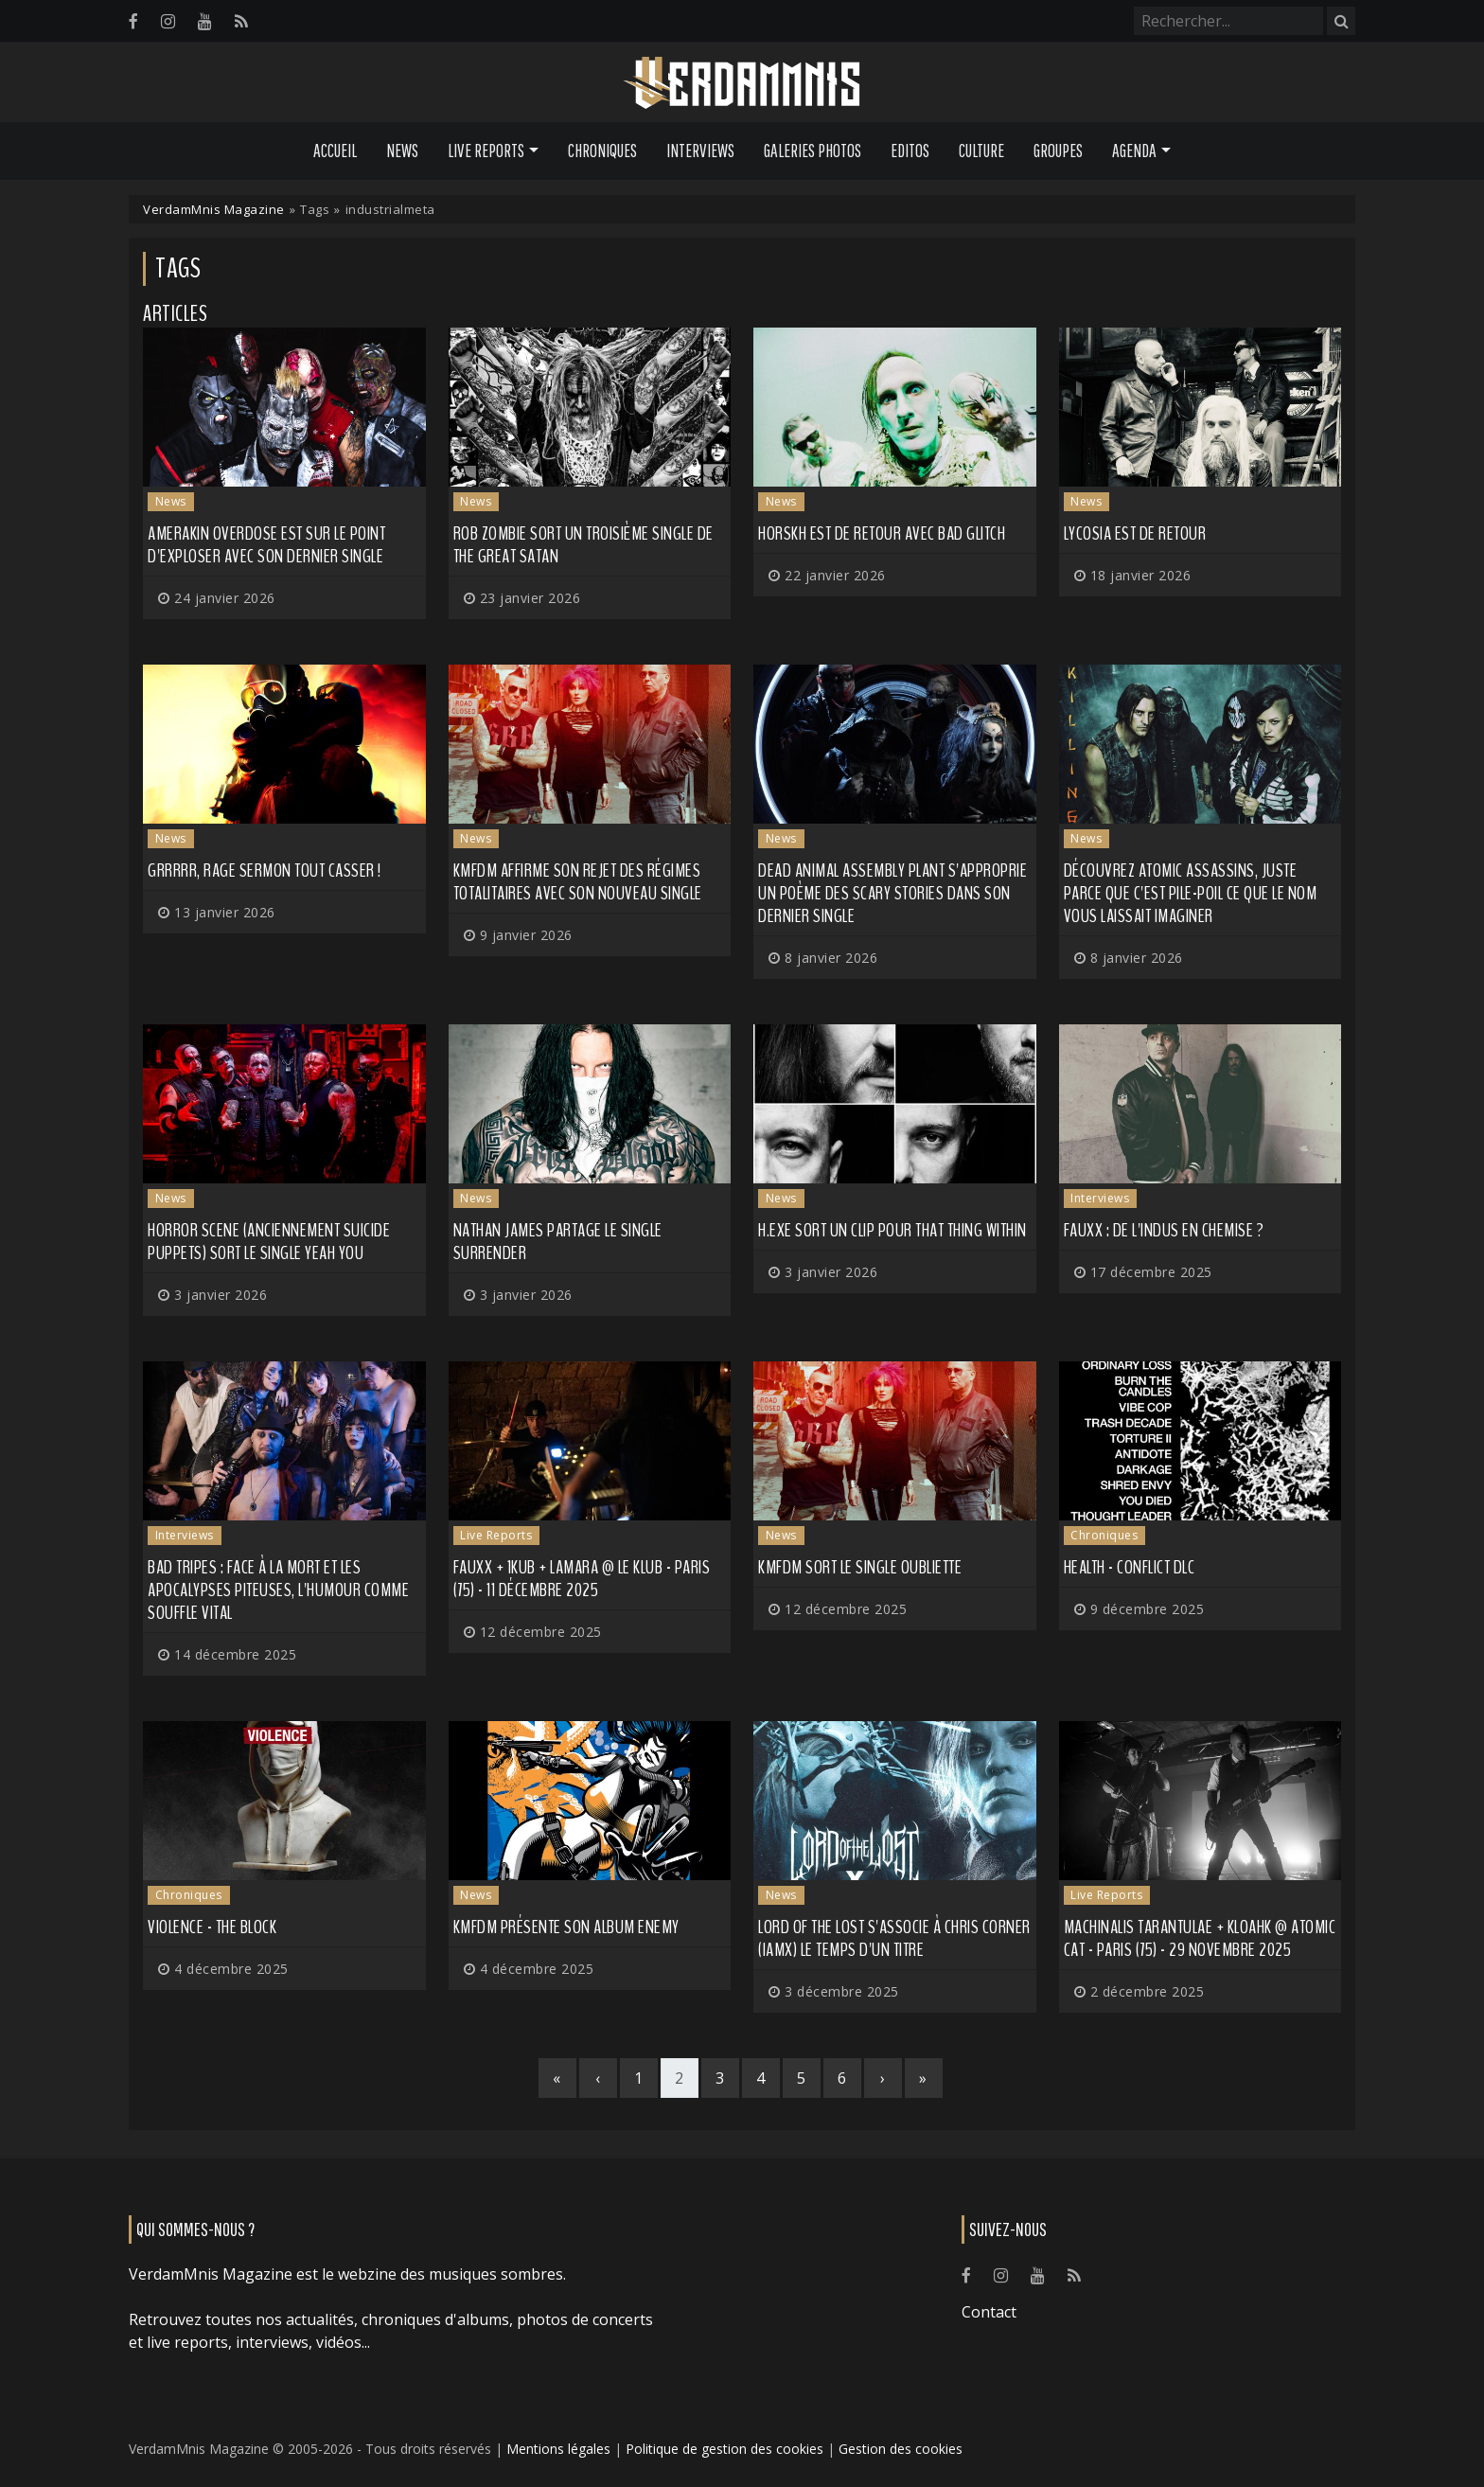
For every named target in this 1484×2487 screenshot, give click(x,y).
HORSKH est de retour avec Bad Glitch (881, 533)
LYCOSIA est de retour (1135, 533)
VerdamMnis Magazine (214, 209)
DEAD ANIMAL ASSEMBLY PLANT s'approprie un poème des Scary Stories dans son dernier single (892, 893)
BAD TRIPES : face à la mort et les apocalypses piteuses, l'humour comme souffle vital (278, 1589)
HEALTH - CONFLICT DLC (1129, 1567)
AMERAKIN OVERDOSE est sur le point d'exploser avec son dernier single (266, 545)
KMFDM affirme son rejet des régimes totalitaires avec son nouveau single (577, 882)
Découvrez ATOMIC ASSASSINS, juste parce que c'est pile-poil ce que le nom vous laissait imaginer (1190, 893)
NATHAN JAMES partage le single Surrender (557, 1241)
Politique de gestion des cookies (724, 2449)
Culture (981, 150)
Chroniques (602, 150)
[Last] (924, 2078)
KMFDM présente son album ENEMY (566, 1927)
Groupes (1058, 150)
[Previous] (598, 2078)
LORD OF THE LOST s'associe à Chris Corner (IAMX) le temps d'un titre (894, 1938)
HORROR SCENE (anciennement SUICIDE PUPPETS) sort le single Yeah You (269, 1241)
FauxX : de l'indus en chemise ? (1164, 1230)
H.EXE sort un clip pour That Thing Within (892, 1230)
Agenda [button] (1134, 150)
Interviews (700, 150)
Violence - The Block (212, 1927)
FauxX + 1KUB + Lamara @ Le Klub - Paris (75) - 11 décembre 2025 (582, 1578)
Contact (989, 2311)
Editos (910, 150)
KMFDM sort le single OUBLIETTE (860, 1567)
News (402, 150)
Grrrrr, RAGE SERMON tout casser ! (264, 870)
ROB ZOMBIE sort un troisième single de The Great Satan (583, 545)
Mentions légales (558, 2449)
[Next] (883, 2078)
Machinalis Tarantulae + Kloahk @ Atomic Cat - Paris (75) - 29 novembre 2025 (1200, 1938)
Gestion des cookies (901, 2449)
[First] (557, 2078)
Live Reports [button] (486, 150)
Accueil (335, 150)
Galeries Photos (812, 150)
